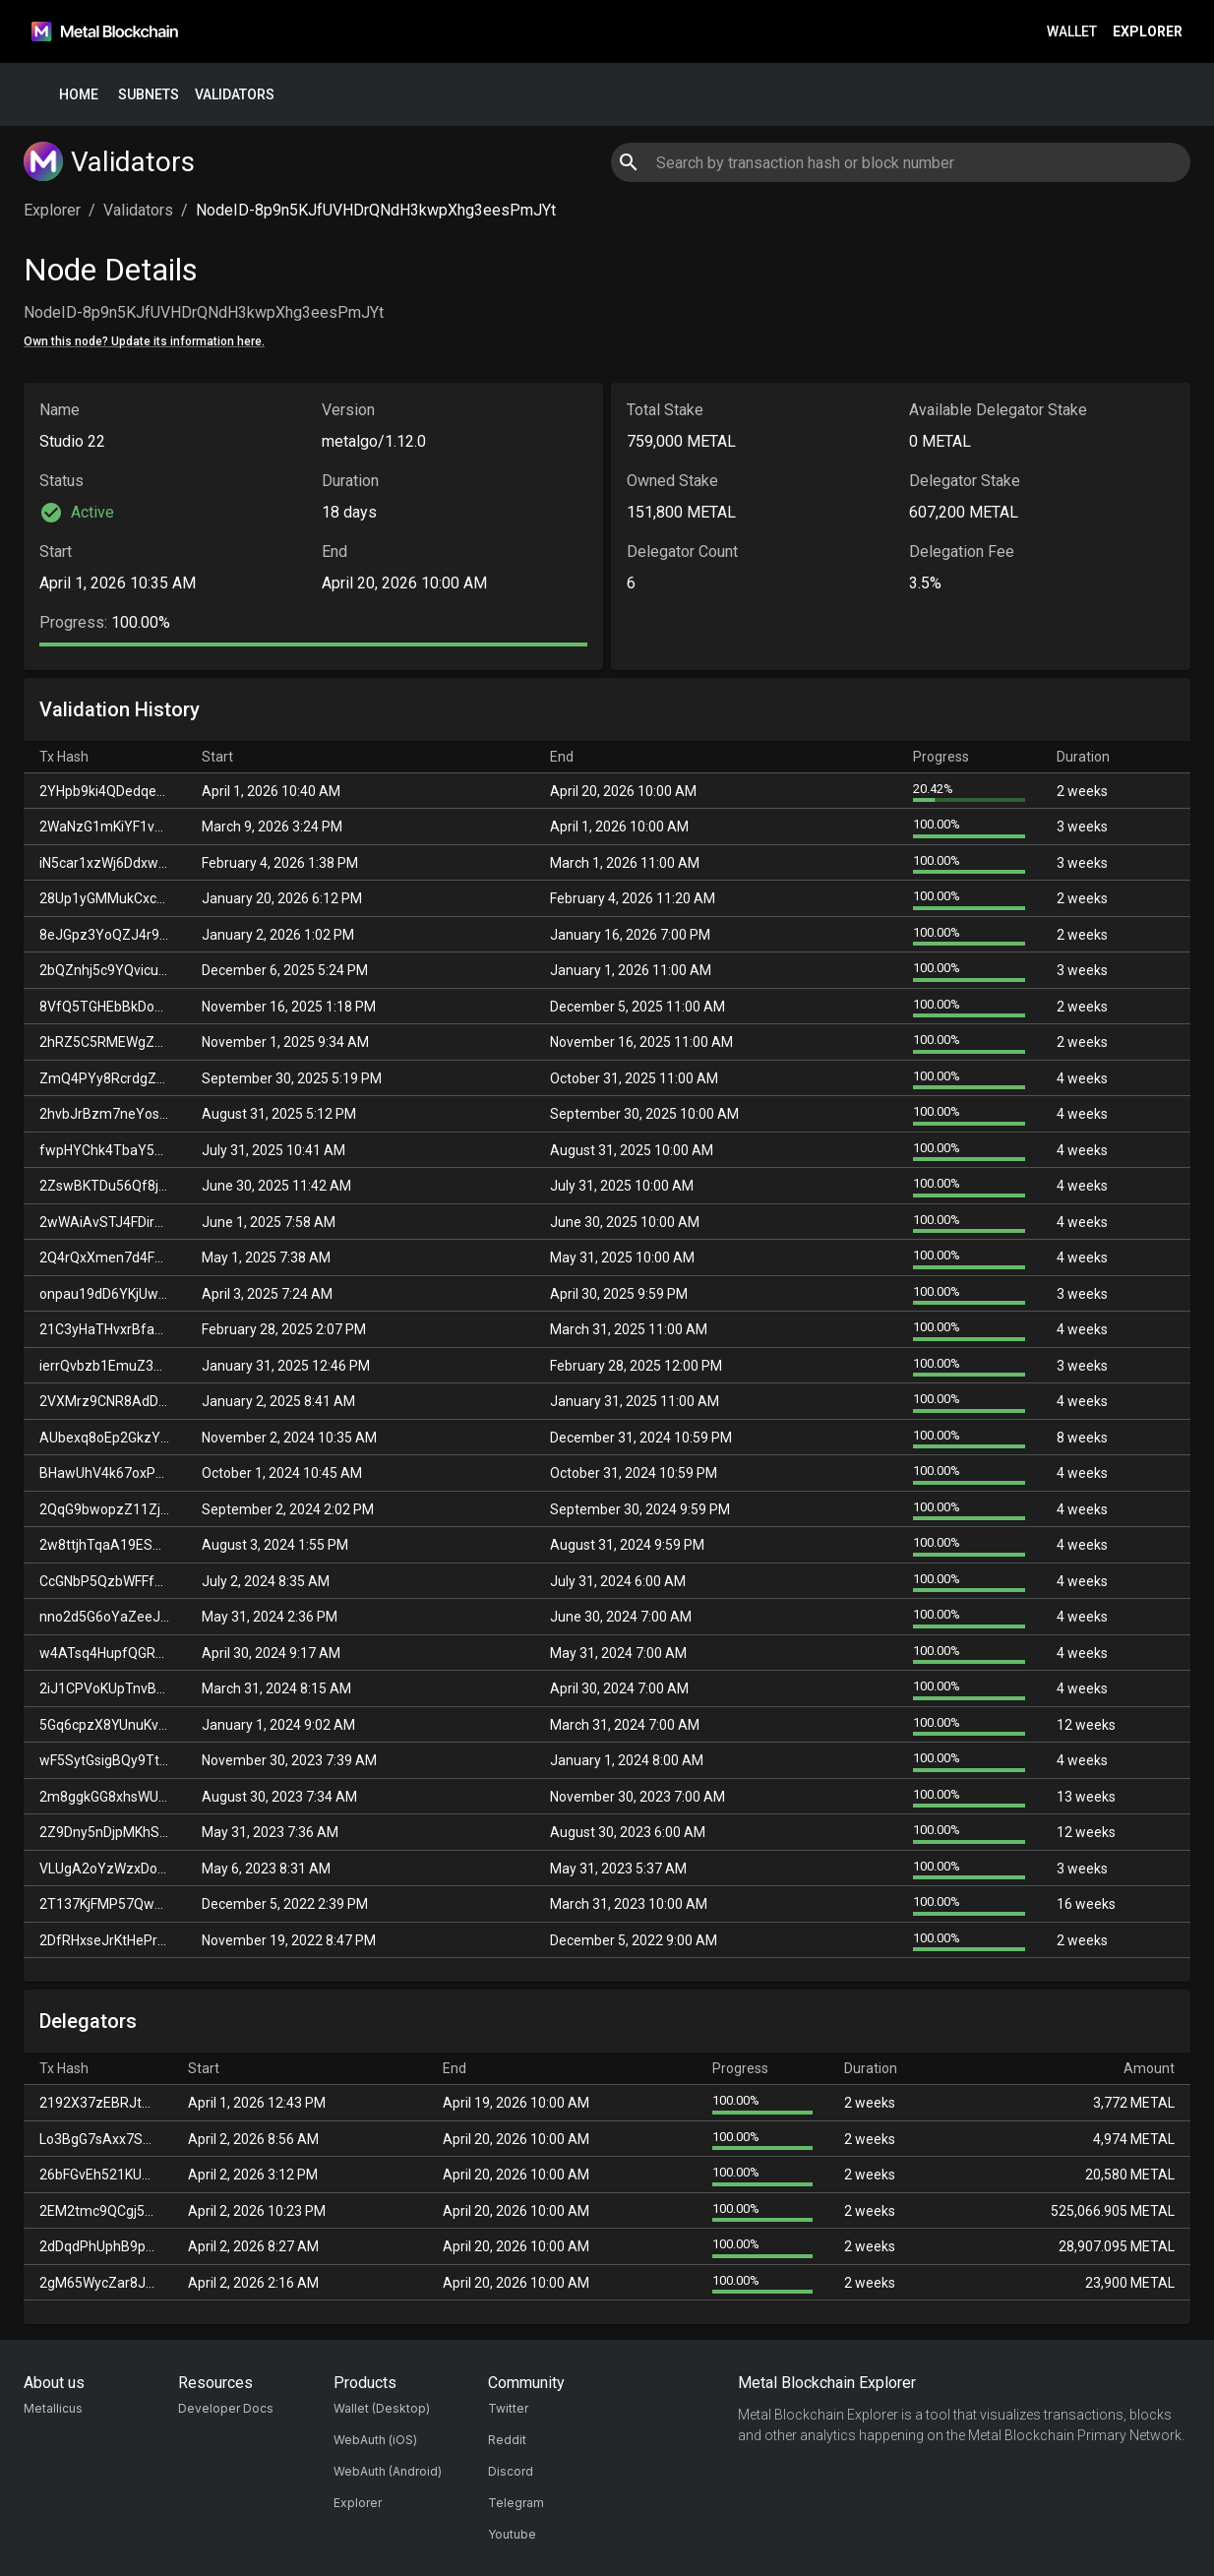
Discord (510, 2471)
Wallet (1072, 32)
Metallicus (53, 2408)
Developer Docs (225, 2408)
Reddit (507, 2439)
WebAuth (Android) (388, 2471)
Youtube (512, 2534)
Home (78, 95)
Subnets (148, 95)
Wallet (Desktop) (382, 2408)
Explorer (1147, 32)
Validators (234, 95)
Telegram (516, 2502)
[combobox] (900, 162)
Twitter (508, 2408)
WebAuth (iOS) (375, 2439)
